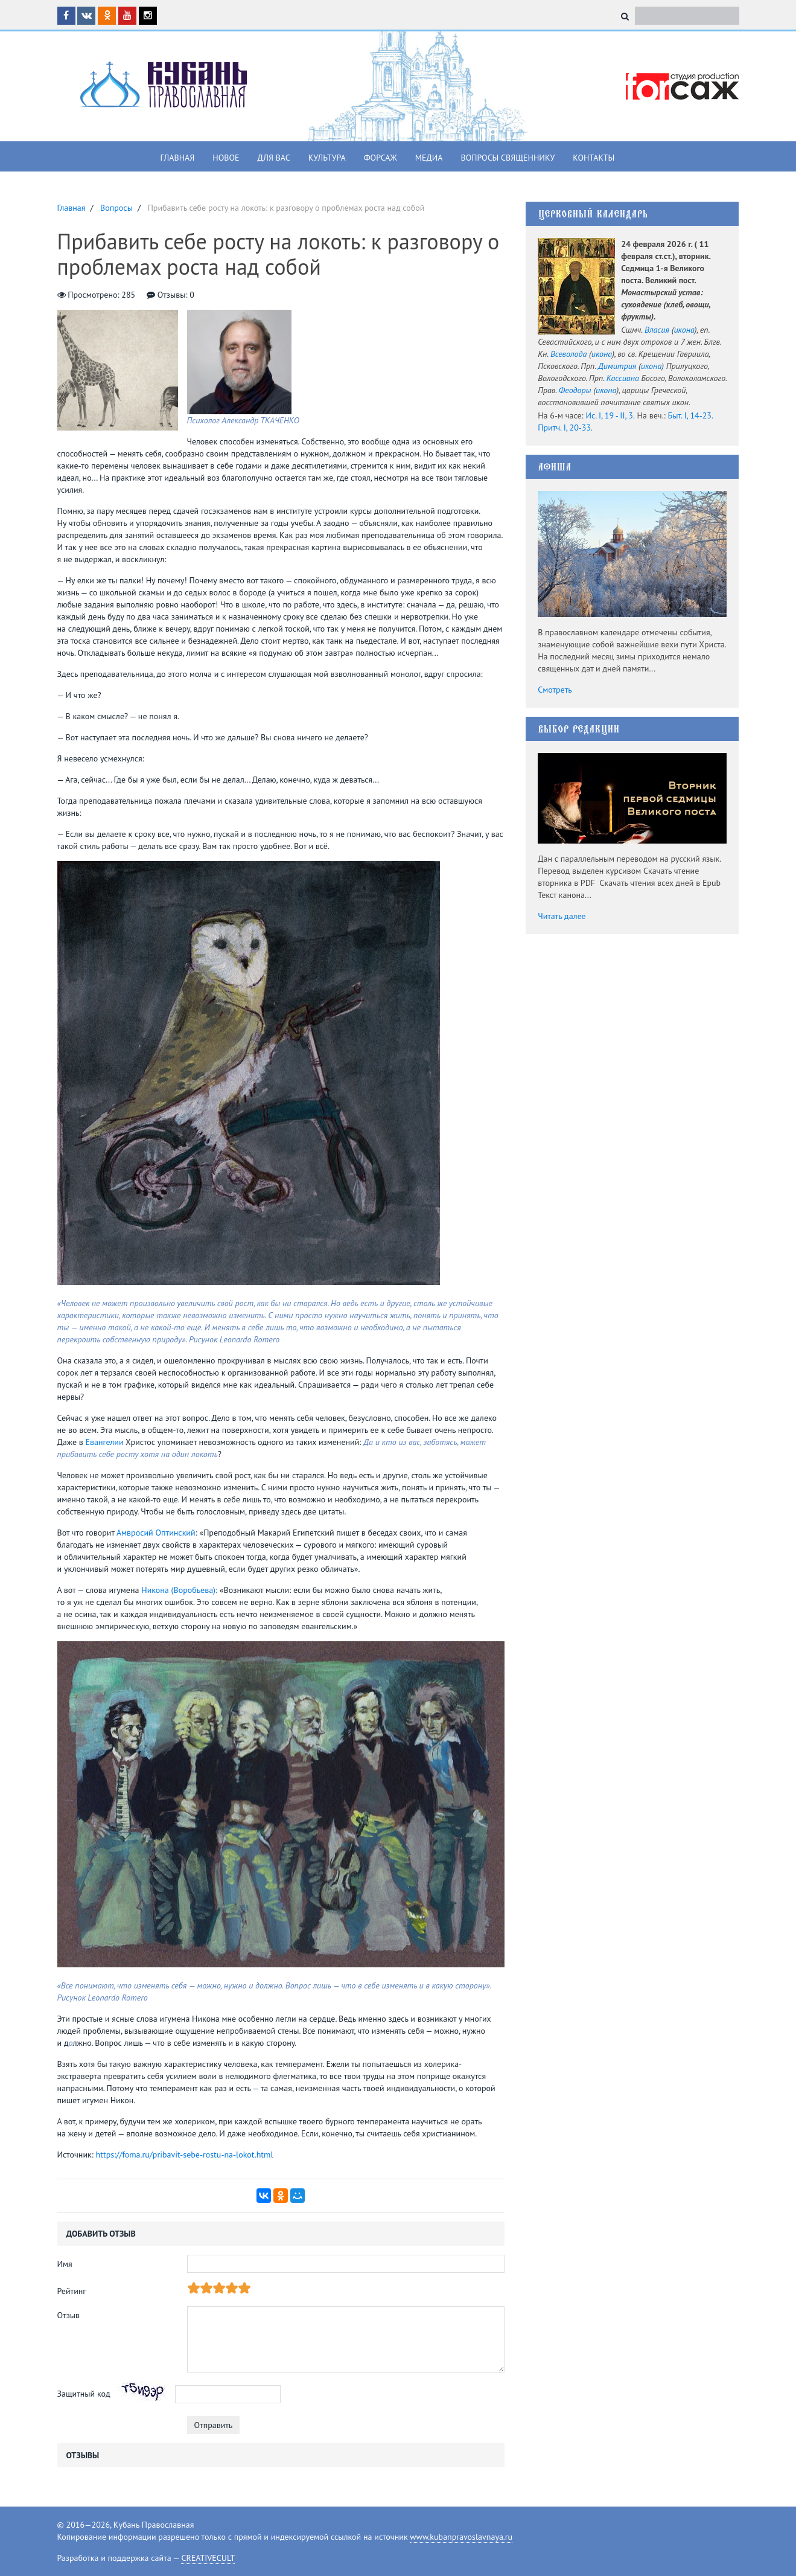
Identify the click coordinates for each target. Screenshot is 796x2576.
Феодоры (575, 390)
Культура (327, 157)
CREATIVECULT (208, 2557)
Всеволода (568, 353)
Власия (657, 329)
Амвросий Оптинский (156, 1532)
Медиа (429, 157)
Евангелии (105, 1442)
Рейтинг (71, 2291)
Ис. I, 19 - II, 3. (609, 415)
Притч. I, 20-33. (565, 427)
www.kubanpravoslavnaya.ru (461, 2536)
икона (683, 329)
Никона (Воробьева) (178, 1589)
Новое (225, 157)
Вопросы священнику (507, 157)
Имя (64, 2263)
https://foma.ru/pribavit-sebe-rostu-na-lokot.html (184, 2154)
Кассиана (623, 378)
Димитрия (617, 365)
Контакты (593, 157)
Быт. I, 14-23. (690, 415)
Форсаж (380, 157)
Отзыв (68, 2315)
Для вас (274, 157)
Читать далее (562, 916)
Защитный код (83, 2393)
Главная (178, 157)
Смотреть (555, 689)
